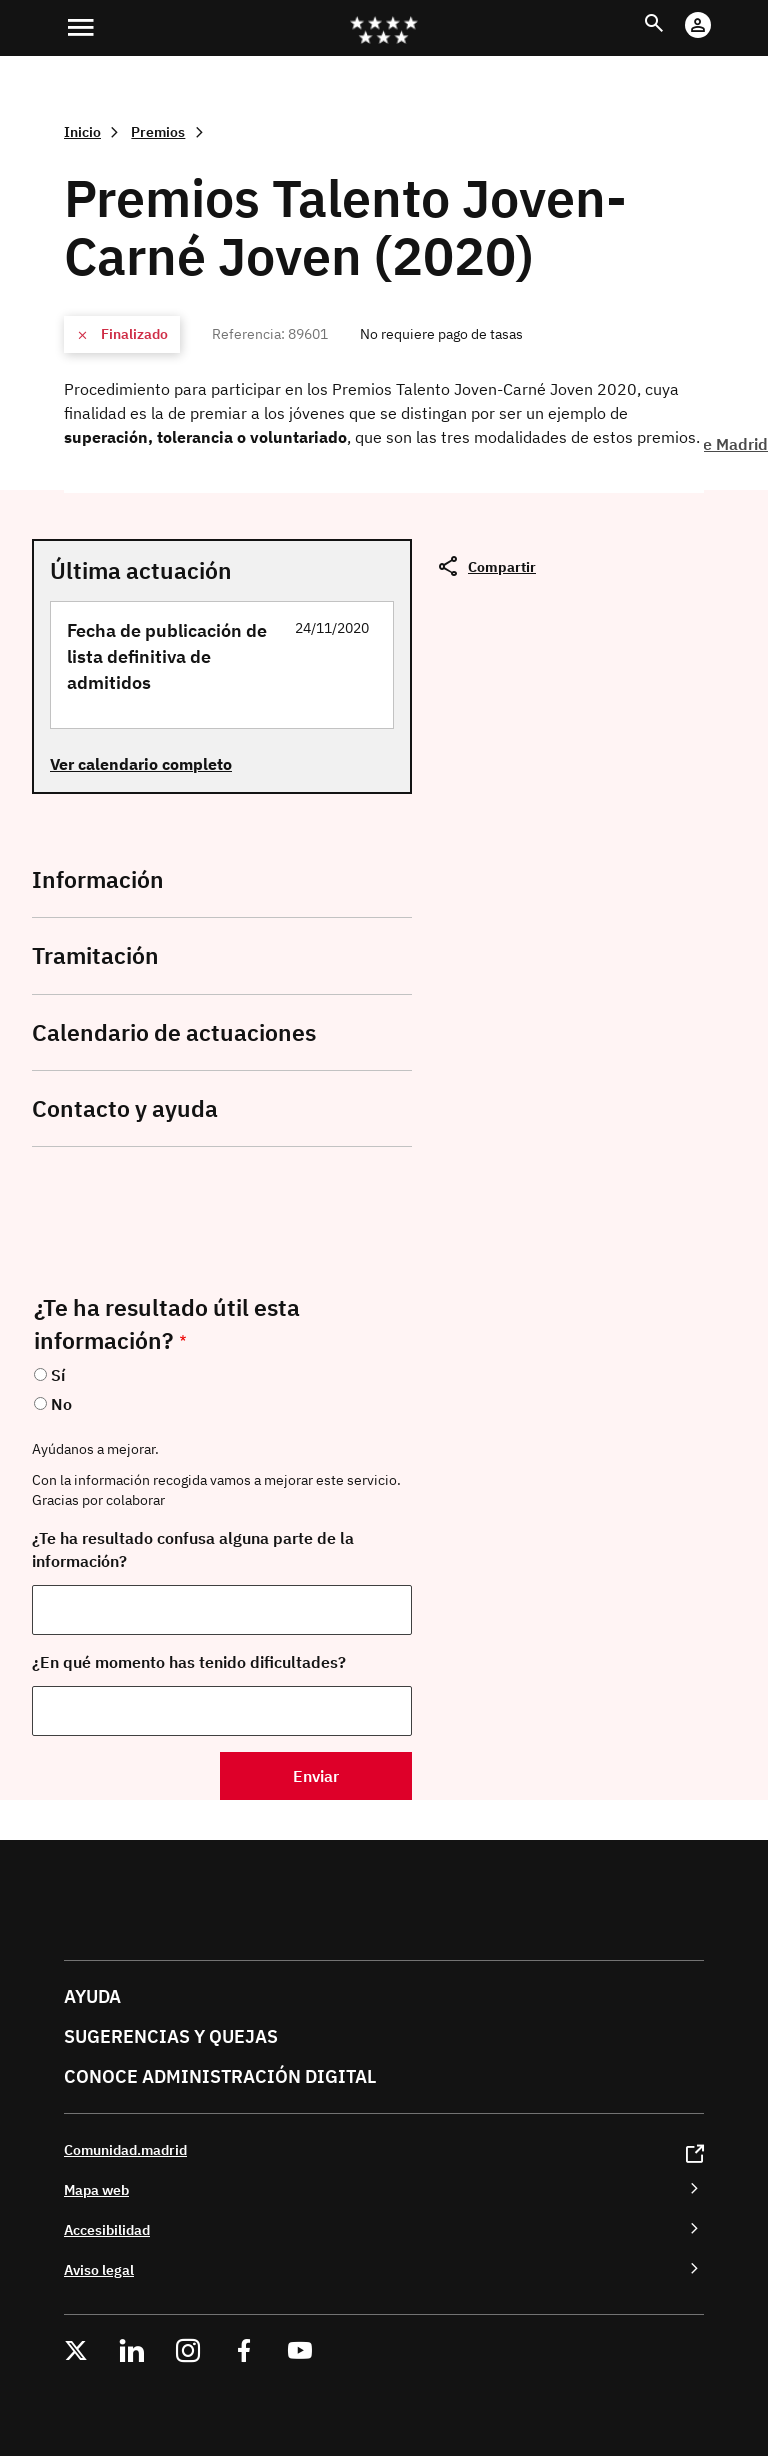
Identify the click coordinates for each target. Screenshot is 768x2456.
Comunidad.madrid (125, 2149)
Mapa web (96, 2189)
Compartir (502, 566)
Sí (58, 1375)
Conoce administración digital (220, 2076)
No (61, 1404)
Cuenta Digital (717, 11)
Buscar (672, 11)
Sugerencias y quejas (171, 2036)
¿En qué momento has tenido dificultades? (189, 1662)
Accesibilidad (107, 2229)
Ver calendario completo (141, 764)
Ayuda (92, 1996)
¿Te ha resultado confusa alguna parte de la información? (193, 1549)
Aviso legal (99, 2269)
